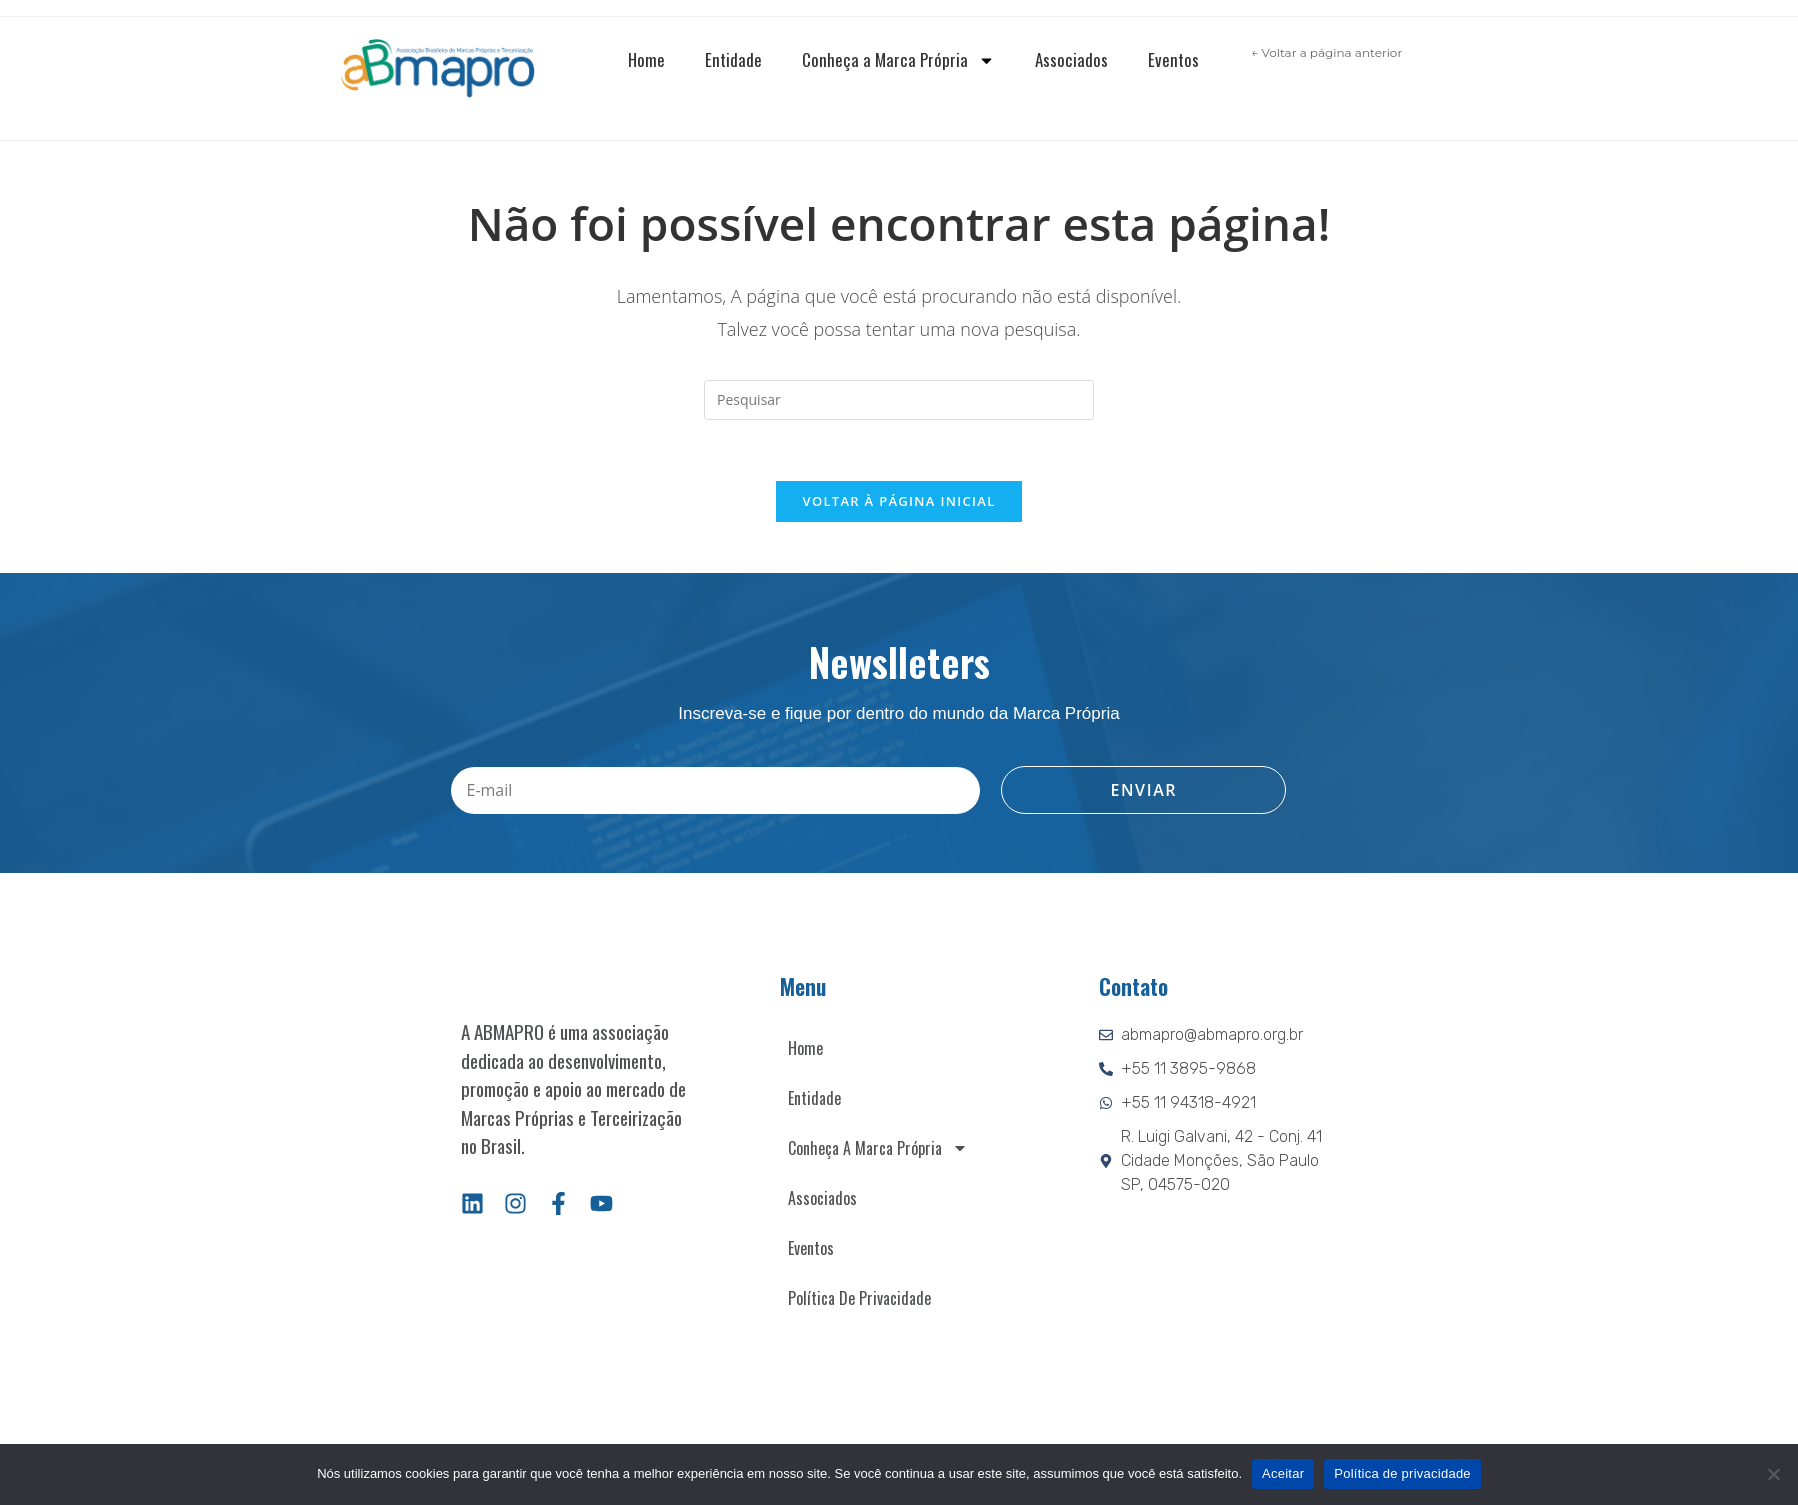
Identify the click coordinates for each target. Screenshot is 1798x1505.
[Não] (1773, 1474)
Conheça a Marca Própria (898, 60)
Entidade (733, 59)
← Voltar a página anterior (1326, 52)
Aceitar (1283, 1473)
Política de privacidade (1402, 1473)
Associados (1071, 59)
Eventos (1173, 59)
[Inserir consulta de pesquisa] (899, 400)
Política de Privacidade (859, 1298)
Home (646, 59)
